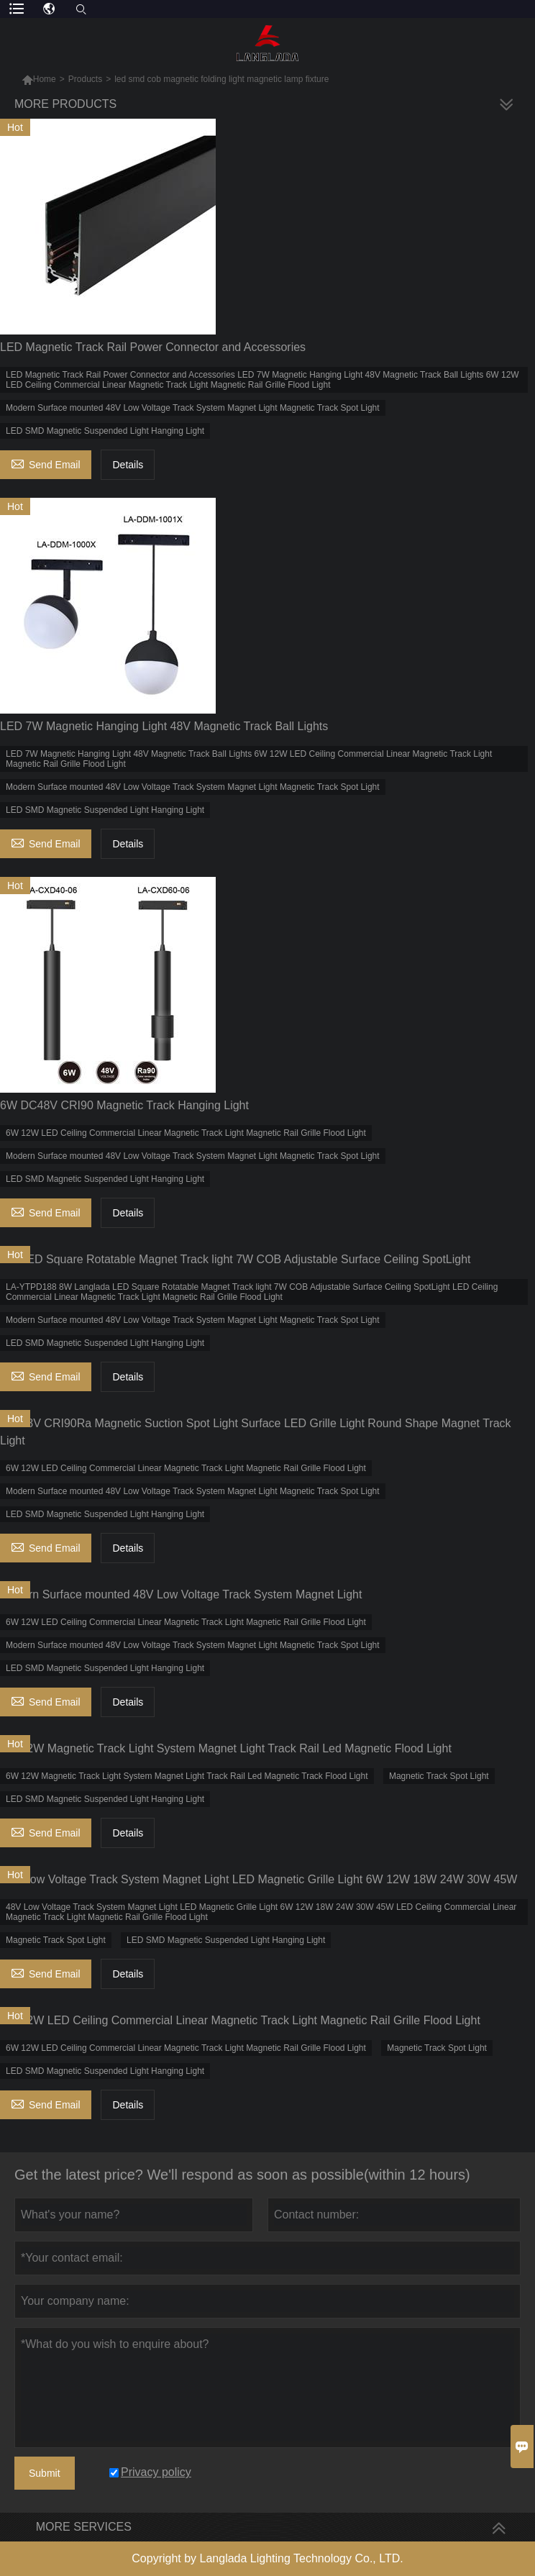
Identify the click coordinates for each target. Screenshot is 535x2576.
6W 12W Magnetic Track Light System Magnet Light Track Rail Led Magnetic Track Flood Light (187, 1776)
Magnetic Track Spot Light (439, 1776)
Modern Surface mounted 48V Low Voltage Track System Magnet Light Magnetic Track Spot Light (193, 408)
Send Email (46, 462)
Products (85, 79)
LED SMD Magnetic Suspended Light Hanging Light (105, 431)
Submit (44, 2473)
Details (127, 464)
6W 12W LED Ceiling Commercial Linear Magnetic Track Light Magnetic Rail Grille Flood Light (186, 1133)
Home (44, 79)
